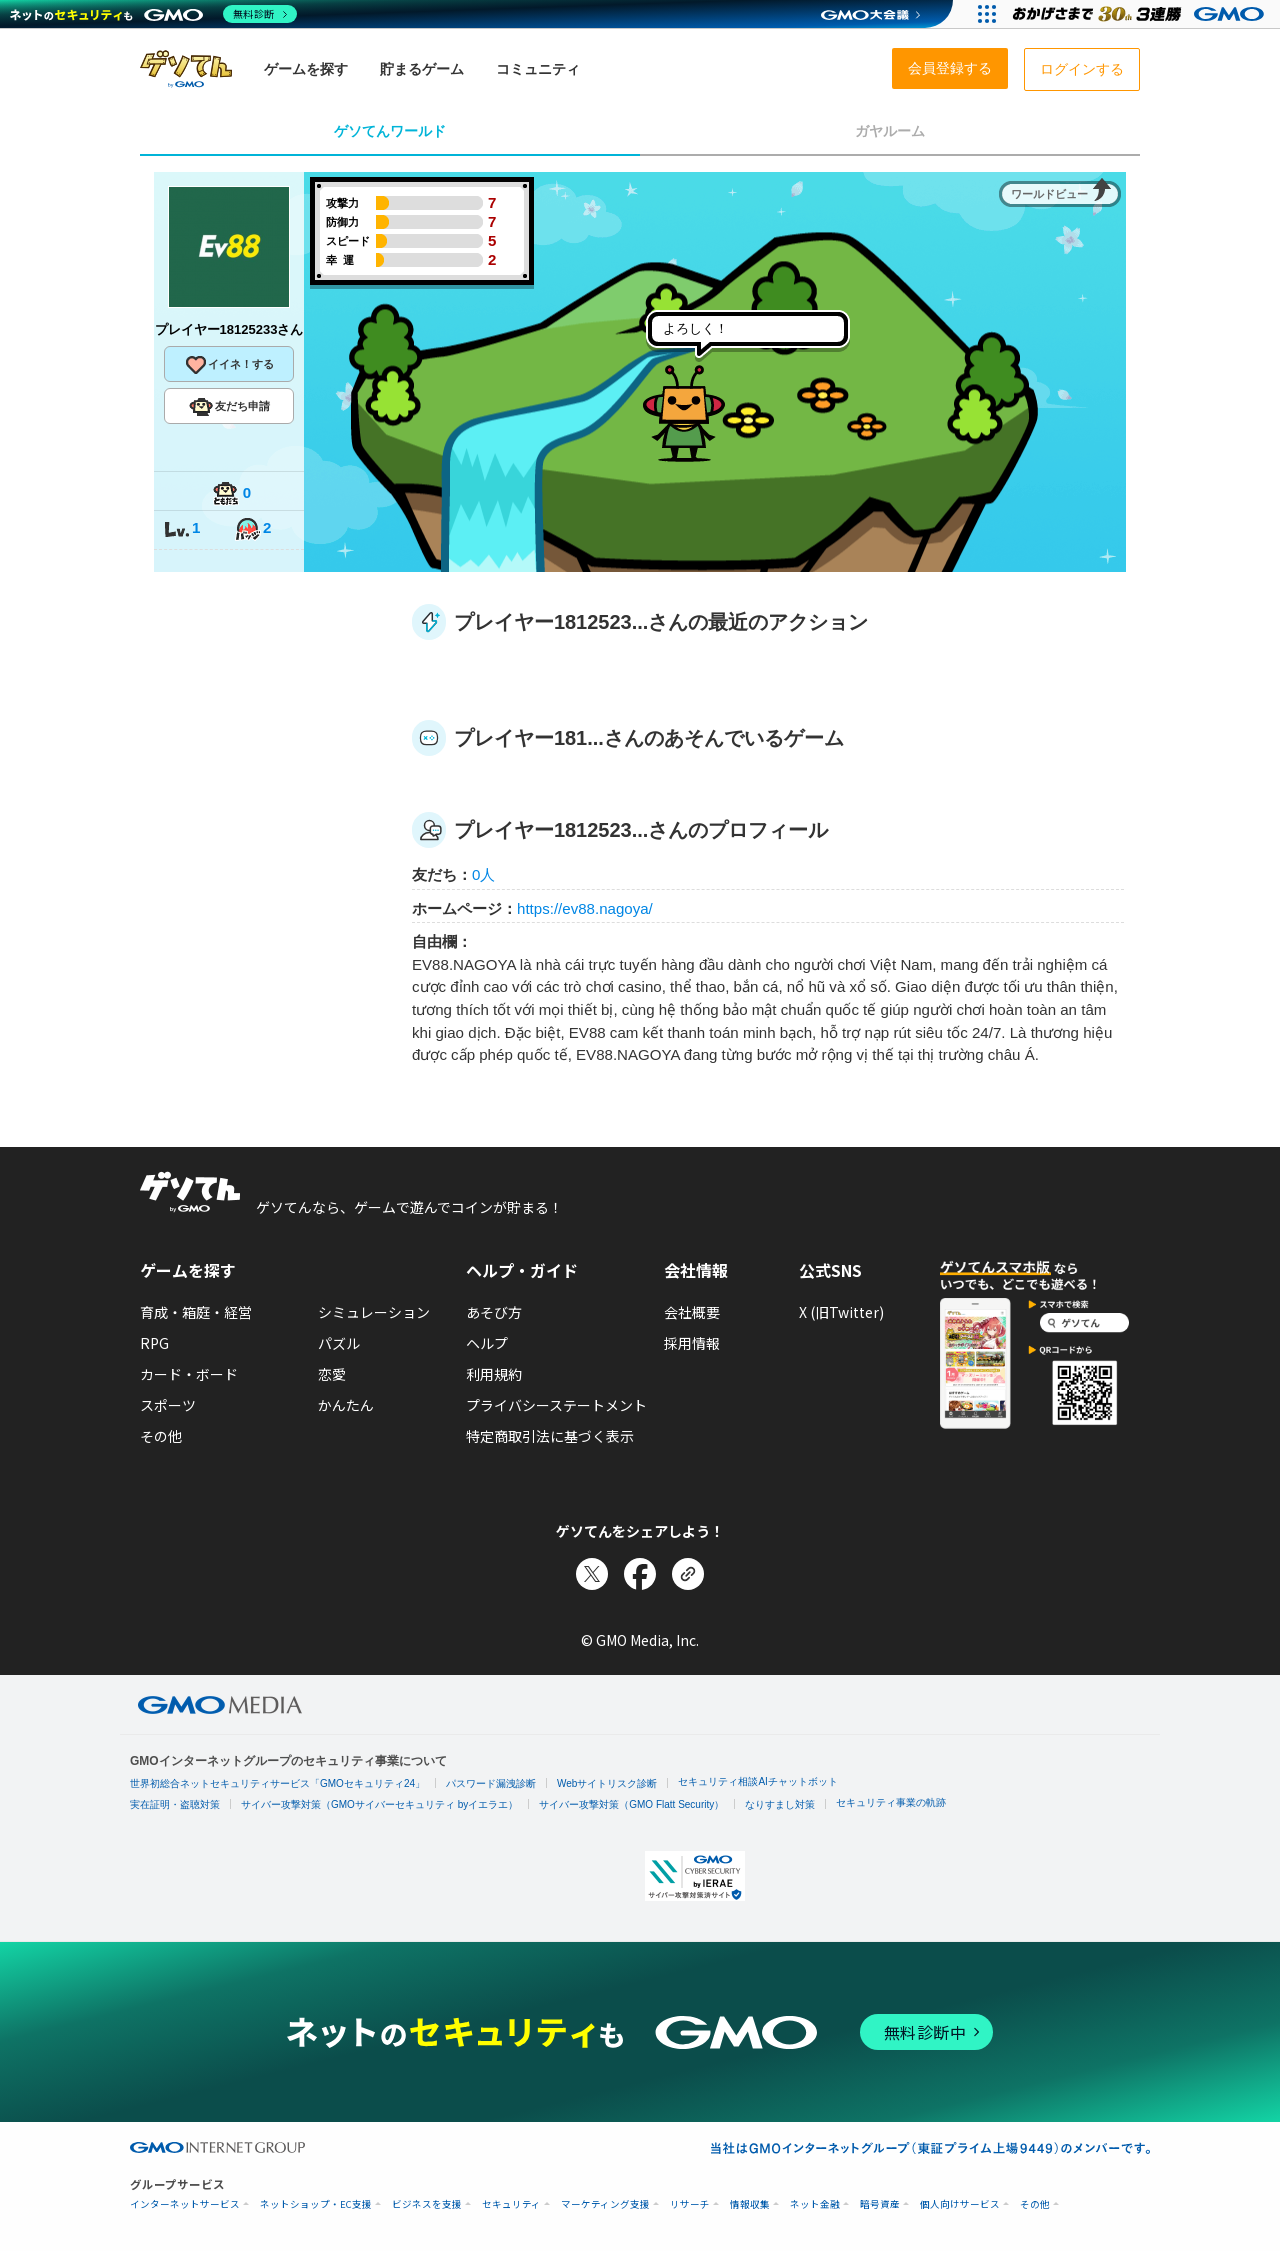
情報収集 (750, 2204)
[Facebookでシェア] (640, 1574)
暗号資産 (880, 2204)
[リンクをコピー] (688, 1574)
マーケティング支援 (605, 2204)
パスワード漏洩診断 (491, 1783)
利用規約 (494, 1374)
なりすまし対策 (780, 1804)
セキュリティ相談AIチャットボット (757, 1781)
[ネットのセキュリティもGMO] (153, 14)
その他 (161, 1436)
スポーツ (168, 1405)
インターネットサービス (185, 2204)
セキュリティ (511, 2204)
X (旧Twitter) (841, 1312)
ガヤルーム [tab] (890, 131)
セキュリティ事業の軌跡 (891, 1802)
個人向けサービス (960, 2204)
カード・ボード (189, 1374)
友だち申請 (229, 407)
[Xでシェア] (592, 1574)
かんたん (346, 1405)
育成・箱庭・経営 (196, 1312)
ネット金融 (815, 2204)
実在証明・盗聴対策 (175, 1804)
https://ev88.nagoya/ (585, 908)
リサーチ (690, 2204)
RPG (154, 1343)
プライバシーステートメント (556, 1405)
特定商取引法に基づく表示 (550, 1436)
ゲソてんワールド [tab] (390, 131)
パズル (339, 1343)
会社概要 (692, 1312)
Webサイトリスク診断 (607, 1783)
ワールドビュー (1049, 194)
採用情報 (692, 1343)
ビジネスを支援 (427, 2204)
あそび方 (494, 1312)
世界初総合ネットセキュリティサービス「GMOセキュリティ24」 (277, 1783)
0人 (483, 874)
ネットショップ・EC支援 (316, 2204)
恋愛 (332, 1374)
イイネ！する (229, 365)
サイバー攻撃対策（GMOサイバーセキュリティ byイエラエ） (379, 1804)
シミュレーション (374, 1312)
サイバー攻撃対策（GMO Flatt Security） (631, 1804)
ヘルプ (487, 1343)
